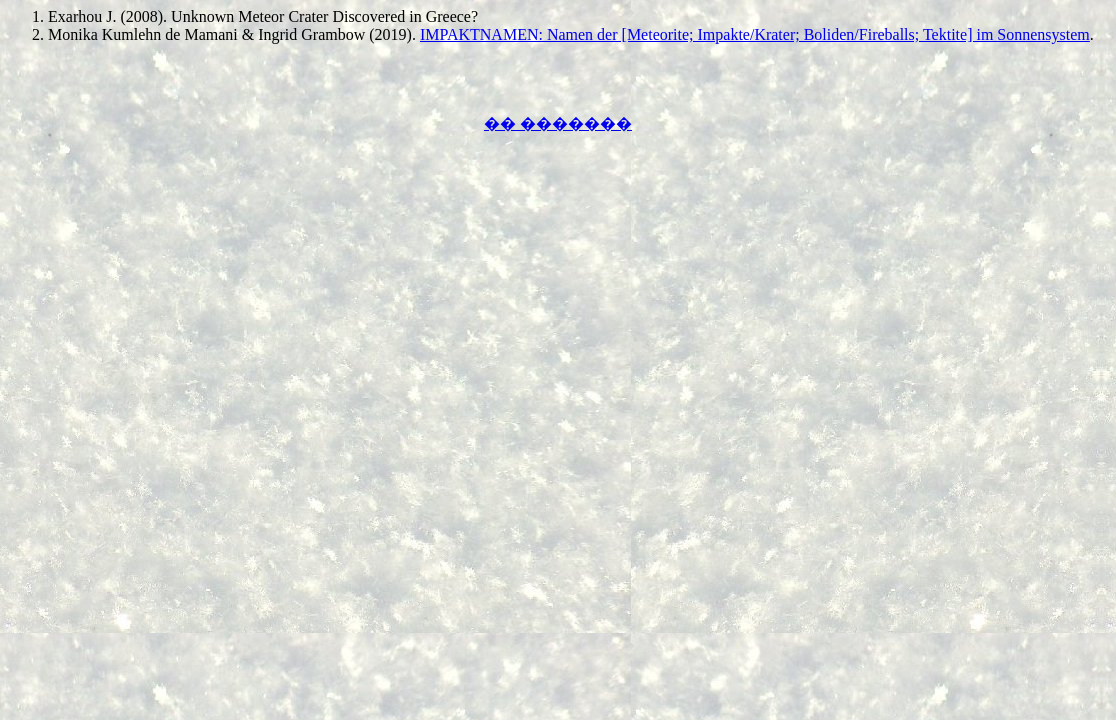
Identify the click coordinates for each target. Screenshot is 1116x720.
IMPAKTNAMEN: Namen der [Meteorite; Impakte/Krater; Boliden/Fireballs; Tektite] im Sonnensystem (755, 34)
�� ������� (558, 123)
